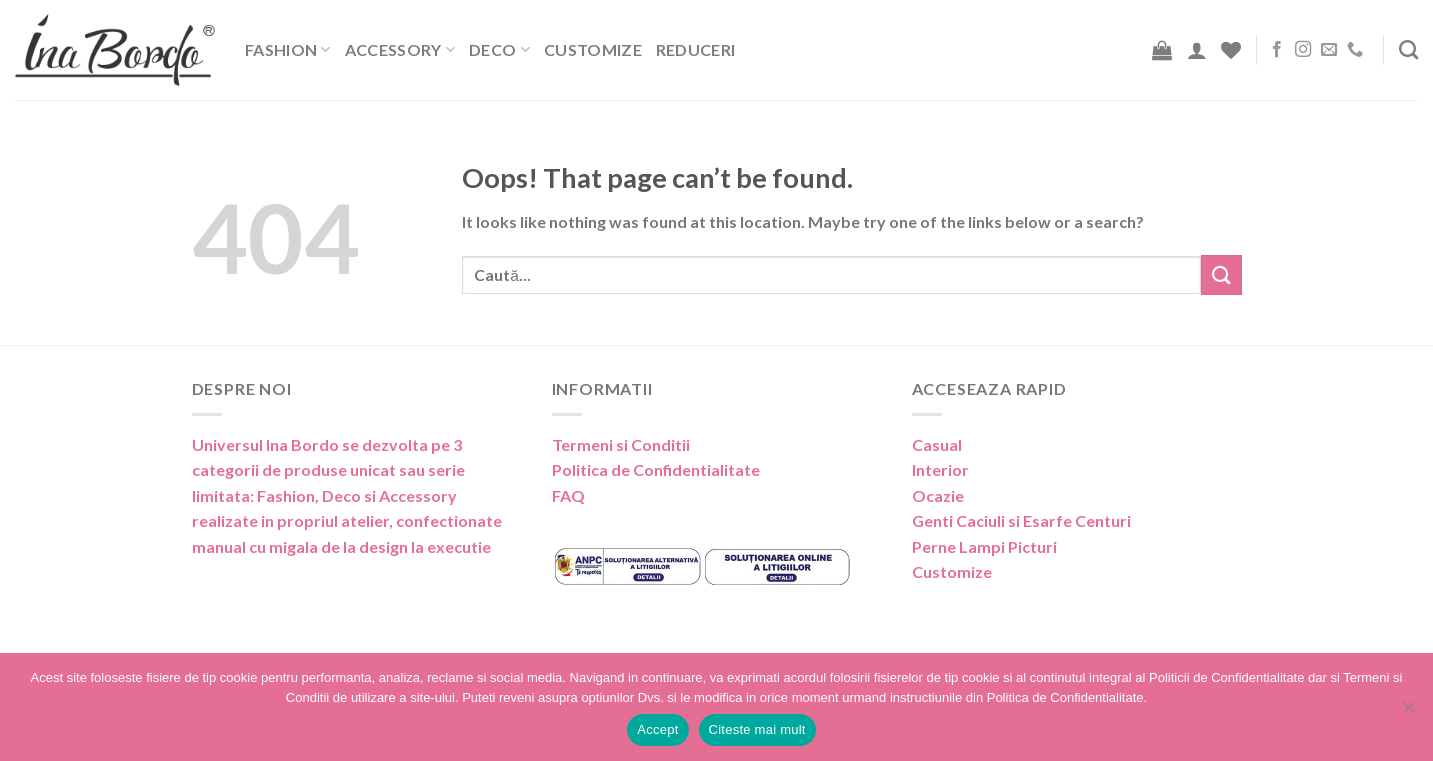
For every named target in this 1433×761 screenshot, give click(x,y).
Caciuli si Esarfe (1014, 520)
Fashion (288, 50)
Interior (940, 469)
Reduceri (696, 49)
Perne (934, 546)
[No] (1408, 713)
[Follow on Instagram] (1303, 50)
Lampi (982, 546)
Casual (937, 444)
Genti (932, 520)
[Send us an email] (1329, 50)
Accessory (400, 50)
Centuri (1103, 520)
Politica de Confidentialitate (656, 469)
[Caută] (1408, 49)
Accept (657, 729)
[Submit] (1221, 274)
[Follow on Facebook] (1277, 50)
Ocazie (938, 495)
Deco (499, 50)
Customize (593, 49)
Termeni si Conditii (621, 444)
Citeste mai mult (757, 729)
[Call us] (1355, 50)
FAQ (568, 495)
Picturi (1032, 546)
